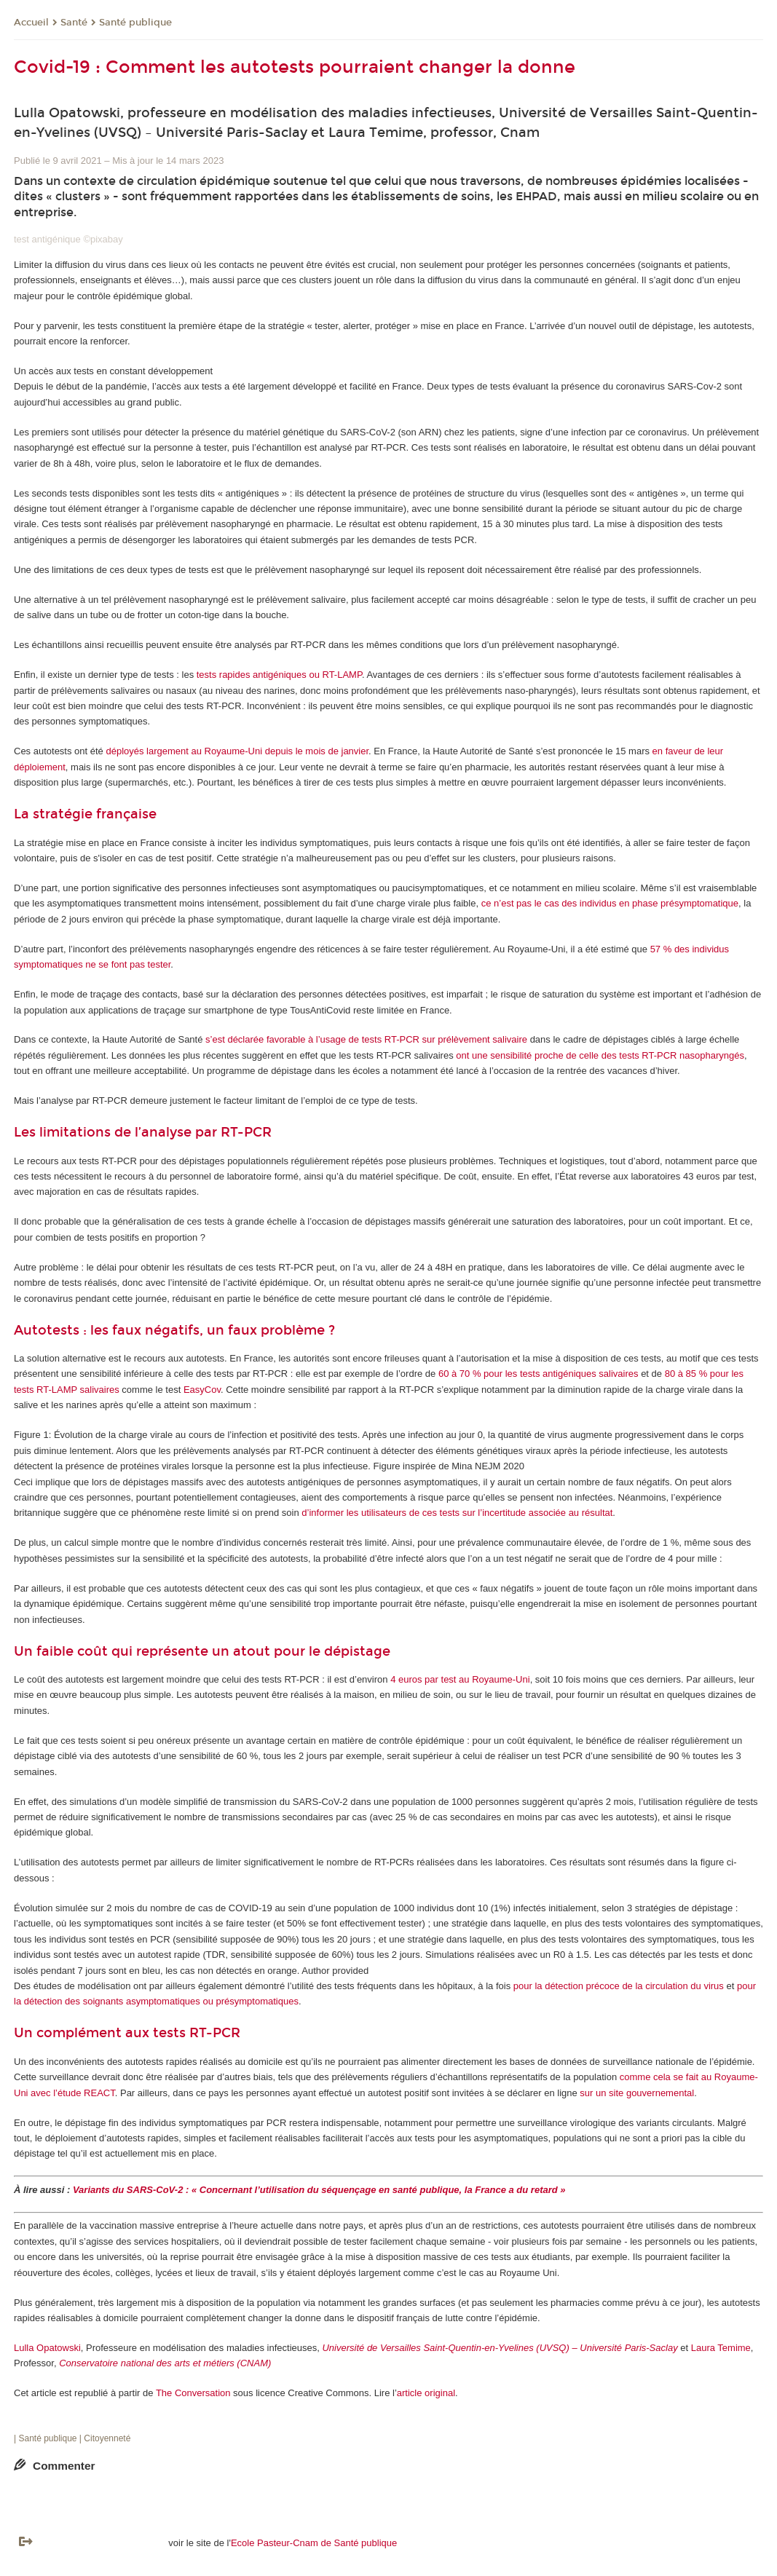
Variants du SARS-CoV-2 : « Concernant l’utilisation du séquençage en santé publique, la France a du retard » (319, 2189)
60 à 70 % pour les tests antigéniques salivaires (538, 1373)
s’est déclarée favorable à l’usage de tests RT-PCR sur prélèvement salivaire (366, 1039)
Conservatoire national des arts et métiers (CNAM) (165, 2363)
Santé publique (135, 22)
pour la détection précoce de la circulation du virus (618, 1985)
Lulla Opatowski (47, 2347)
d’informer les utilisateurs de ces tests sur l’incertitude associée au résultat (456, 1512)
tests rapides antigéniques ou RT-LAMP (279, 674)
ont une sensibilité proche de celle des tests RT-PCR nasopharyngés (600, 1055)
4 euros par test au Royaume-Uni (459, 1679)
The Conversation (193, 2392)
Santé (73, 22)
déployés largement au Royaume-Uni (184, 751)
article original (426, 2392)
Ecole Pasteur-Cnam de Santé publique (314, 2542)
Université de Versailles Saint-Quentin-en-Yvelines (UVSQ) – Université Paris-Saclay (501, 2347)
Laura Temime (721, 2347)
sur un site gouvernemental (637, 2092)
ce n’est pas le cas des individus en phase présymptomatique (609, 903)
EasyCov (202, 1389)
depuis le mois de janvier (316, 751)
